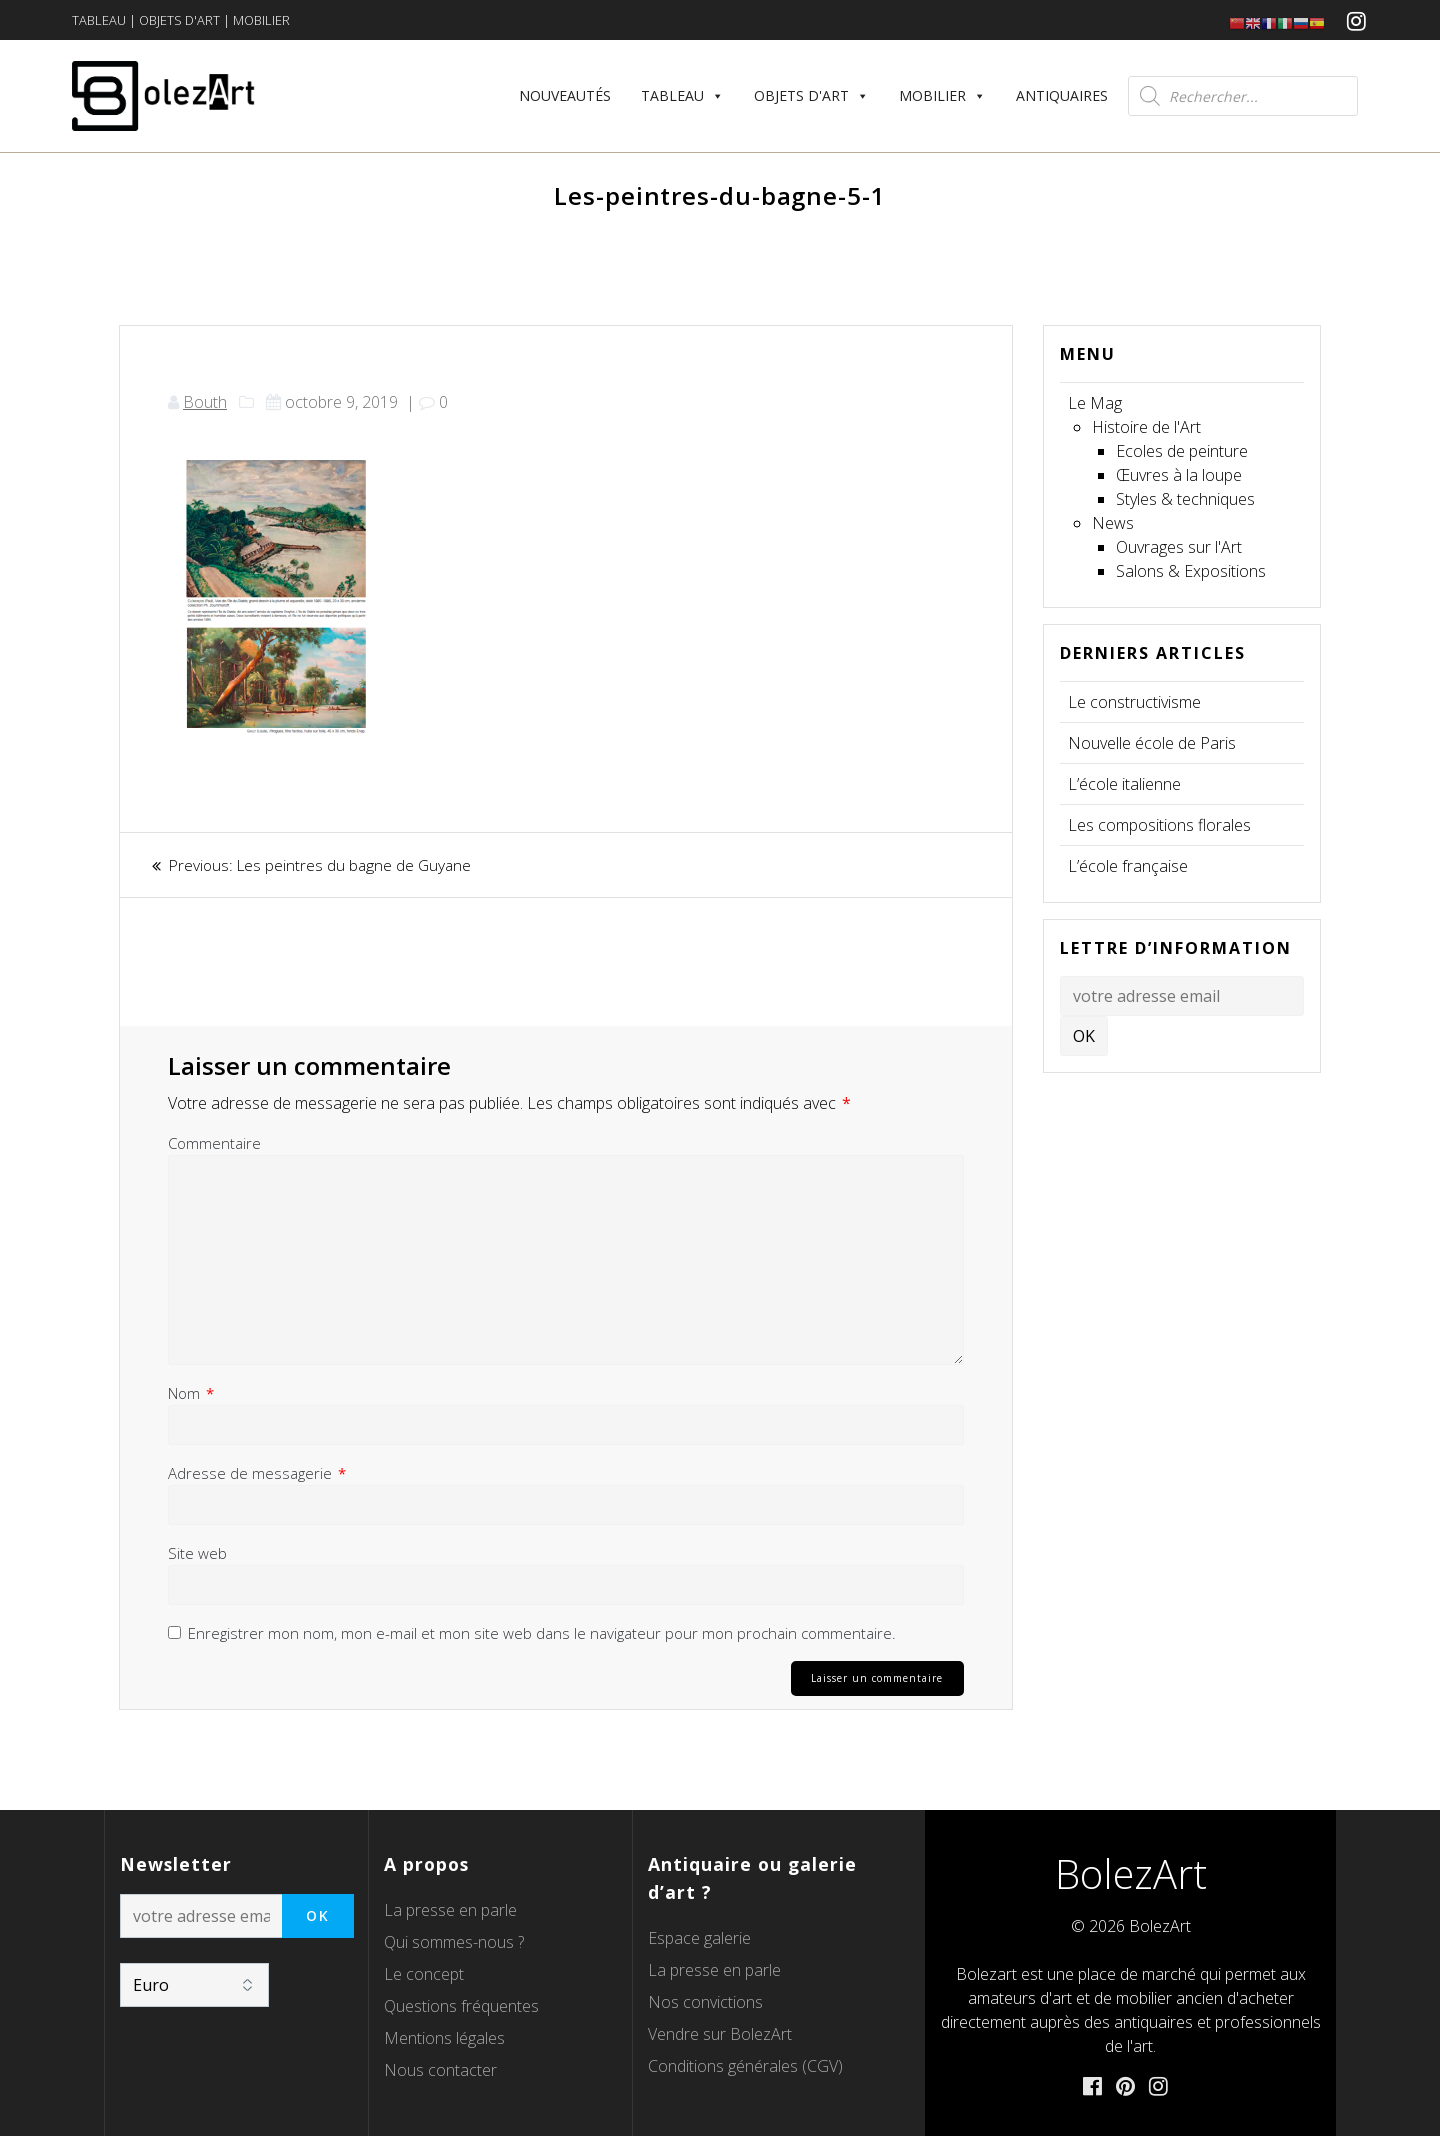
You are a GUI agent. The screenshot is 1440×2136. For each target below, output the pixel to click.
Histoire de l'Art (1146, 427)
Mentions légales (444, 2037)
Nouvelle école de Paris (1152, 743)
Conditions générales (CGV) (745, 2065)
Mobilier (942, 95)
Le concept (424, 1973)
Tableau (682, 95)
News (1113, 523)
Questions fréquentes (461, 2005)
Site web (197, 1553)
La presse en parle (450, 1909)
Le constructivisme (1134, 702)
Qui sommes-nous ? (454, 1941)
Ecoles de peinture (1182, 451)
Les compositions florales (1159, 825)
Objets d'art (811, 95)
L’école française (1128, 866)
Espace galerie (699, 1937)
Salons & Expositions (1191, 571)
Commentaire (214, 1143)
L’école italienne (1124, 784)
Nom (191, 1393)
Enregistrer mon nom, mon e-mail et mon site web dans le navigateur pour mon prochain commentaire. (542, 1633)
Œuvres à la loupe (1179, 475)
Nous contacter (440, 2069)
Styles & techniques (1185, 499)
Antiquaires (1062, 95)
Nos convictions (705, 2001)
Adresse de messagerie (257, 1473)
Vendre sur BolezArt (720, 2033)
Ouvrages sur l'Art (1179, 547)
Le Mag (1095, 403)
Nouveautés (565, 95)
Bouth (205, 402)
